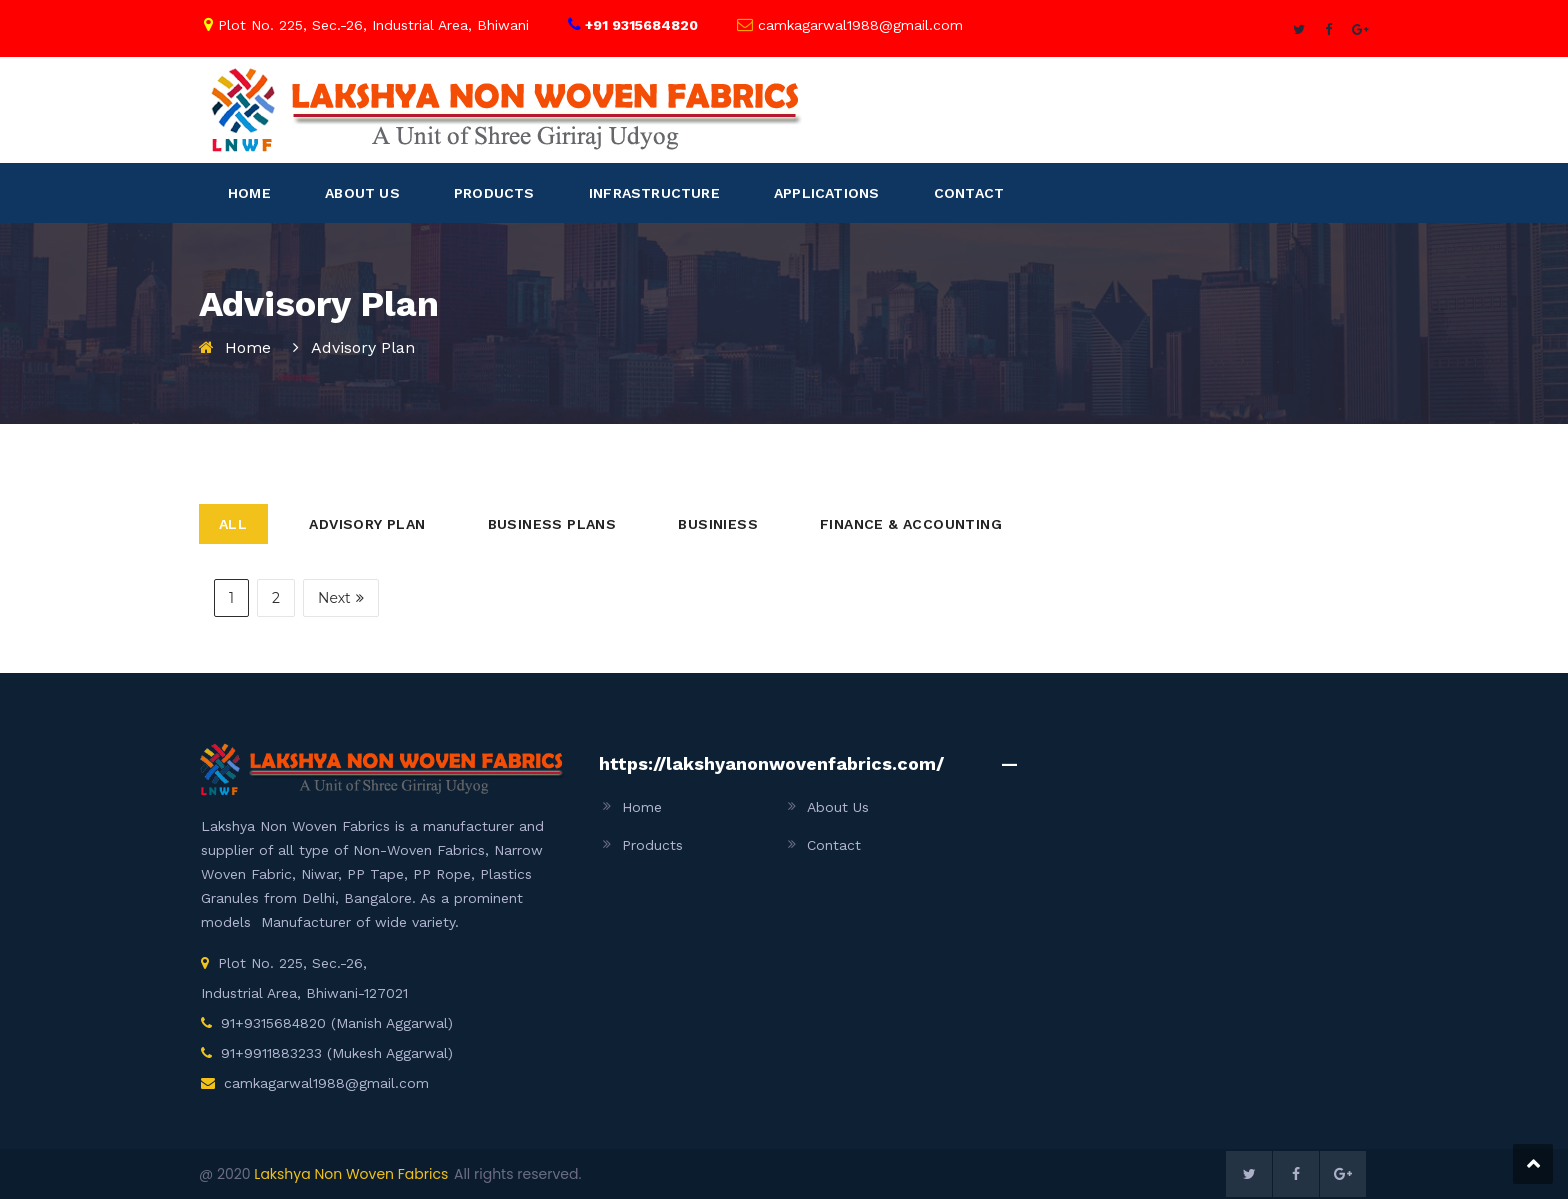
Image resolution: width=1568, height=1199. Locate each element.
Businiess (718, 524)
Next (341, 598)
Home (248, 347)
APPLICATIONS (826, 193)
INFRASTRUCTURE (654, 193)
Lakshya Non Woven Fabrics (351, 1174)
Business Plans (552, 524)
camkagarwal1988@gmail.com (326, 1083)
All (233, 524)
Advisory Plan (367, 524)
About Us (838, 807)
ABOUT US (362, 193)
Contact (834, 845)
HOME (249, 193)
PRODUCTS (494, 193)
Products (652, 845)
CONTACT (969, 193)
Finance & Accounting (911, 524)
